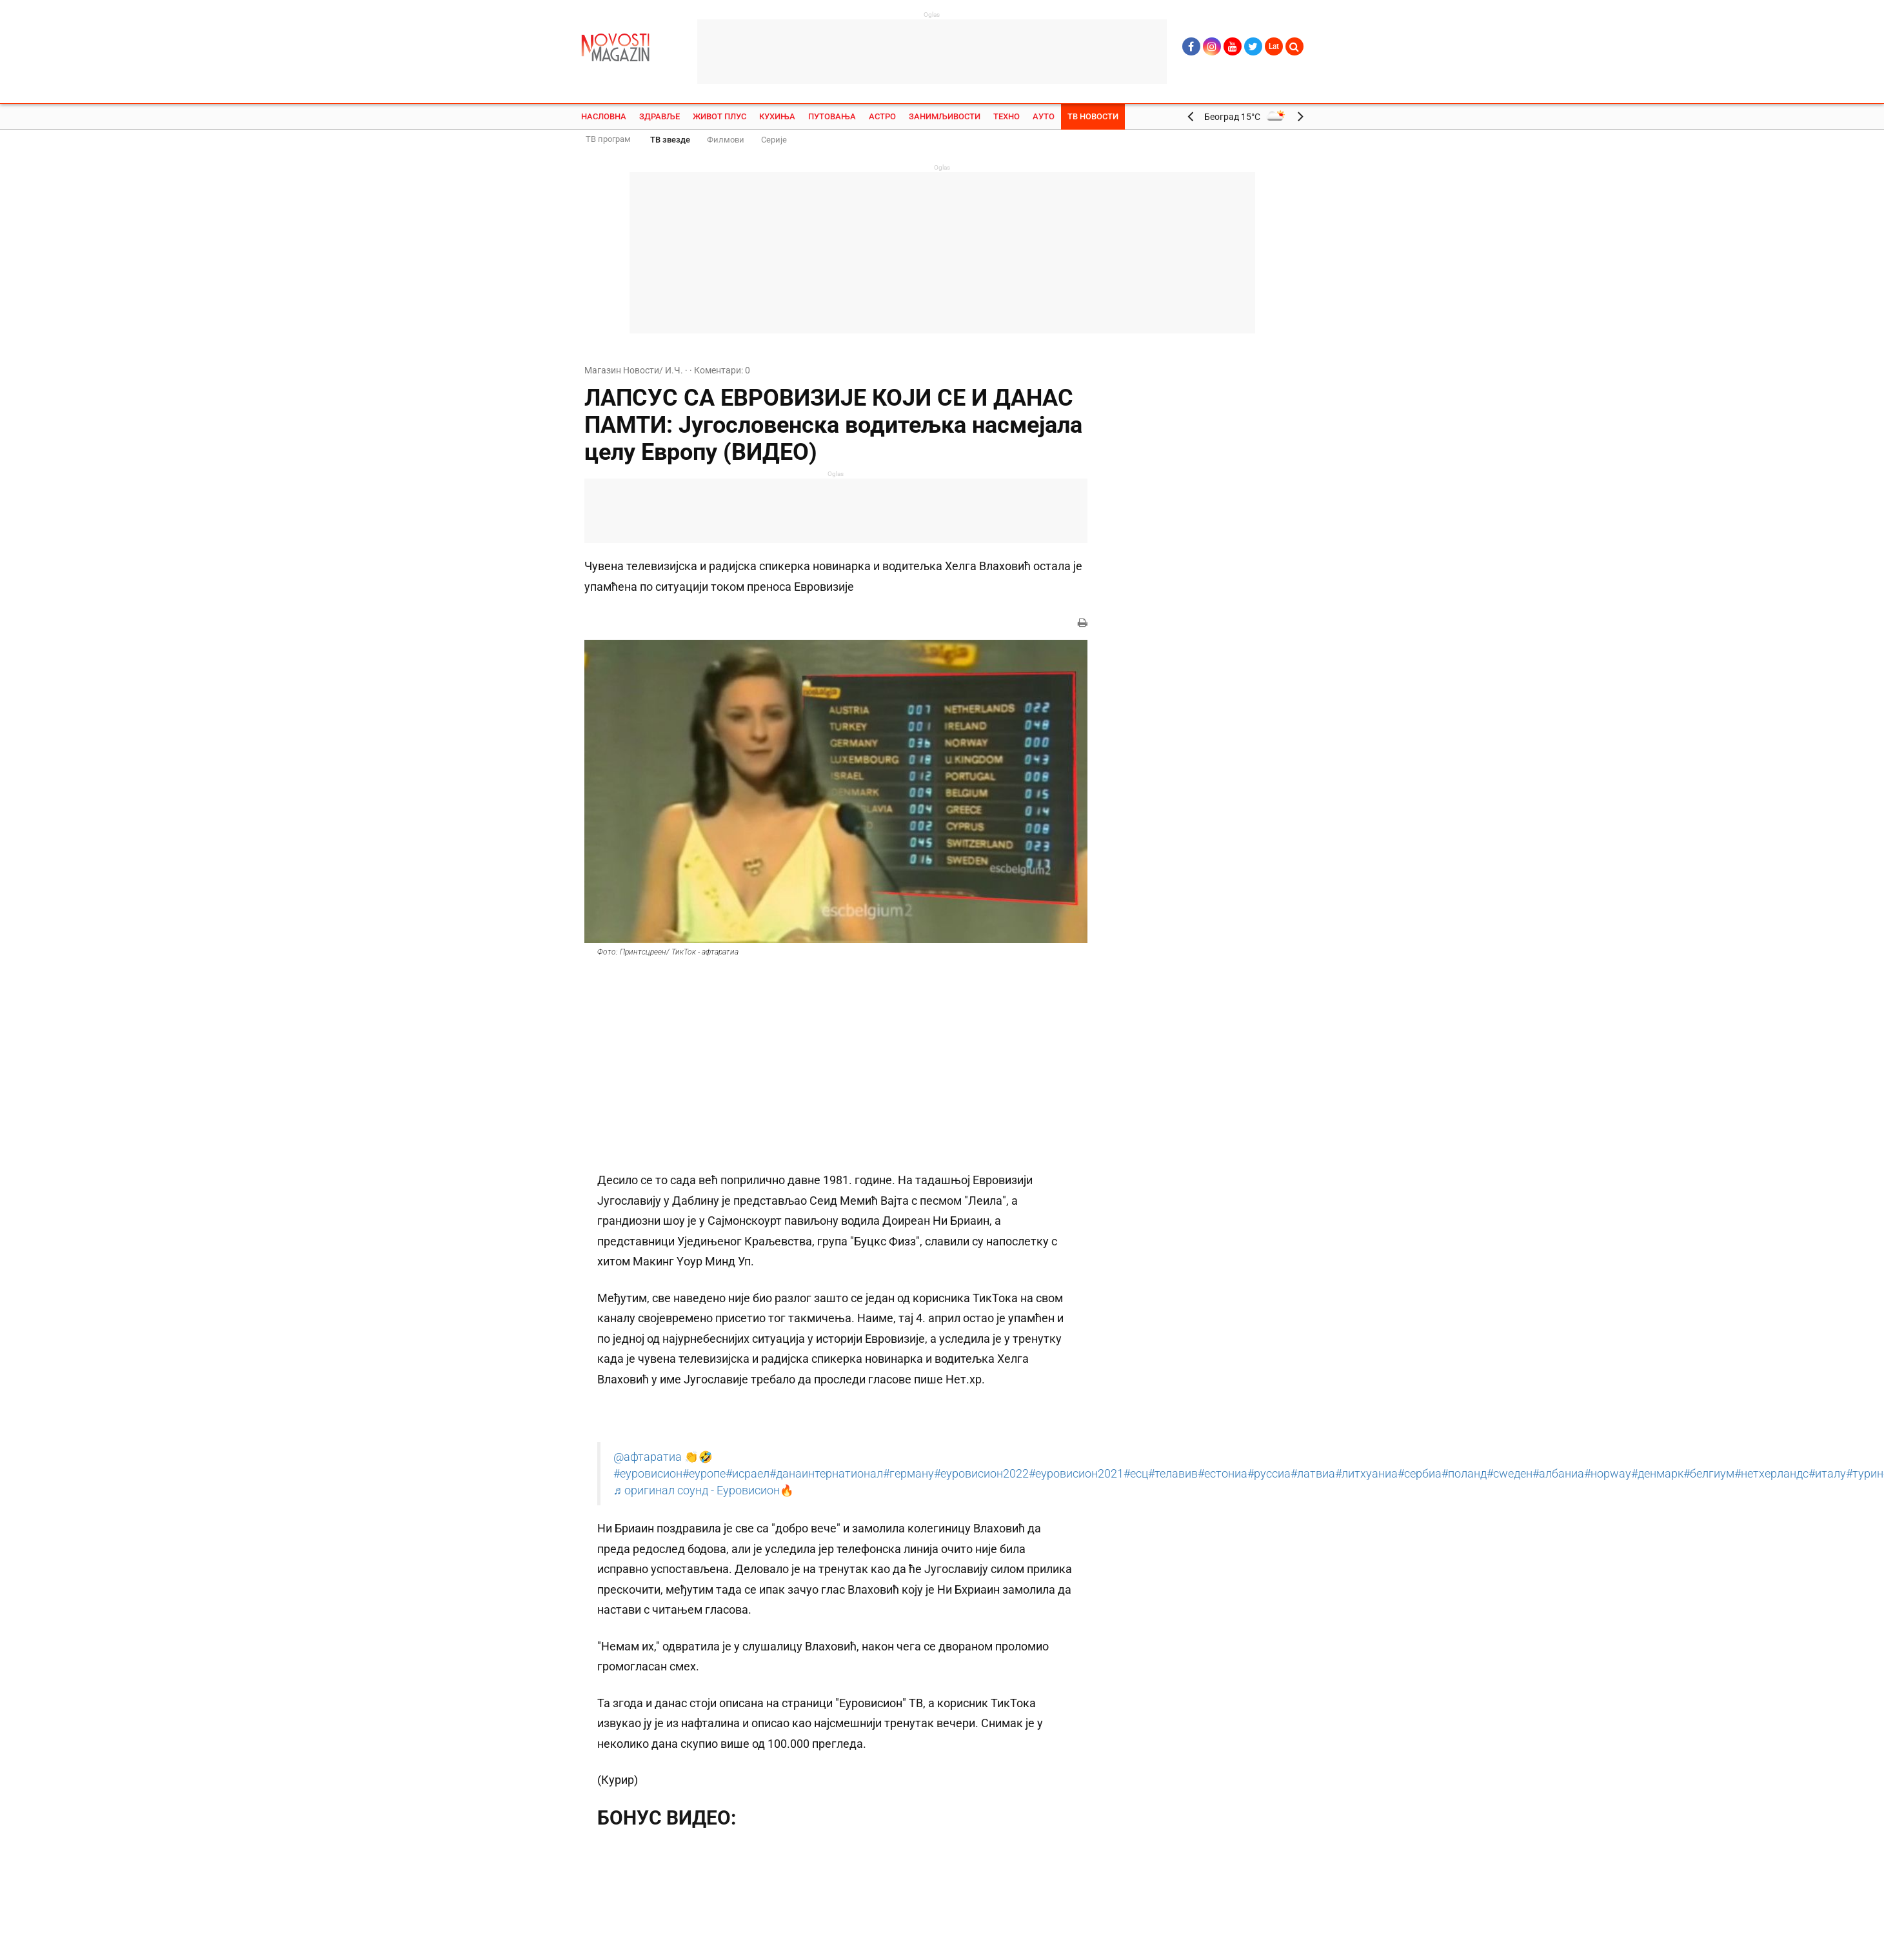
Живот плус (719, 116)
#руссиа (1269, 1473)
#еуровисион (647, 1473)
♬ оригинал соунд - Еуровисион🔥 (703, 1490)
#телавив (1173, 1473)
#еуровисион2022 (981, 1473)
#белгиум (1708, 1473)
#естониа (1222, 1473)
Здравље (659, 116)
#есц (1136, 1473)
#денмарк (1657, 1473)
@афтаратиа (647, 1456)
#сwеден (1509, 1473)
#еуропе (704, 1473)
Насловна (603, 116)
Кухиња (777, 116)
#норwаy (1607, 1473)
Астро (882, 116)
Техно (1006, 116)
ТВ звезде (670, 139)
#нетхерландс (1771, 1473)
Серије (774, 139)
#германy (908, 1473)
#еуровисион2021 (1076, 1473)
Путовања (832, 116)
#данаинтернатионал (826, 1473)
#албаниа (1558, 1473)
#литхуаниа (1366, 1473)
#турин (1864, 1473)
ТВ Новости (1092, 116)
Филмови (725, 139)
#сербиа (1420, 1473)
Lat (1274, 46)
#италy (1827, 1473)
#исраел (747, 1473)
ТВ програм (608, 139)
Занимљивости (944, 116)
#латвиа (1313, 1473)
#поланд (1464, 1473)
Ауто (1044, 116)
